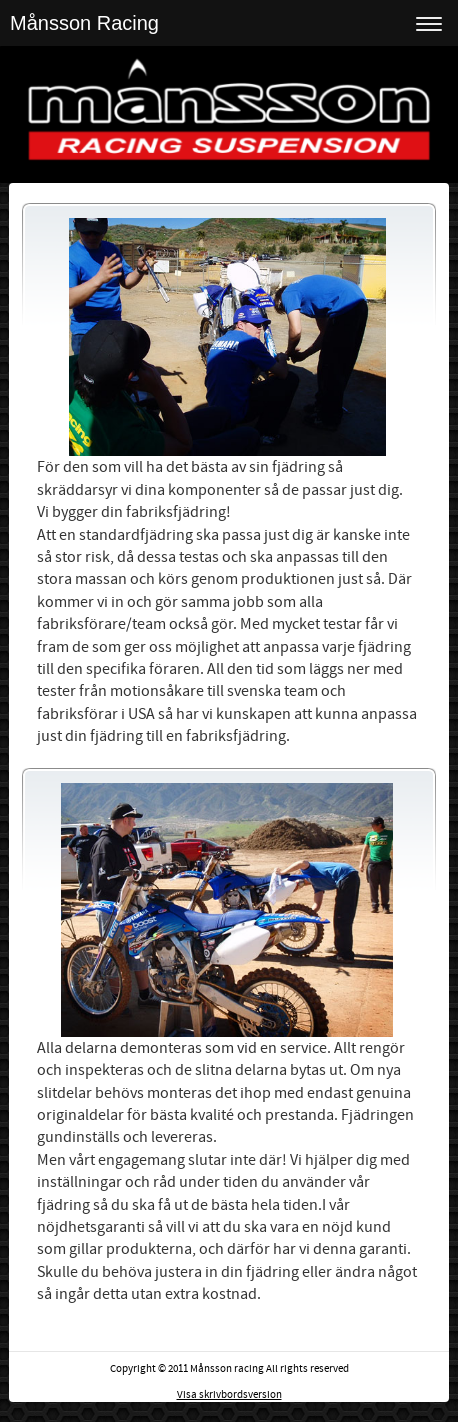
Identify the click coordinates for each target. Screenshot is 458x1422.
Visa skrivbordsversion (229, 1395)
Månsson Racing (84, 23)
